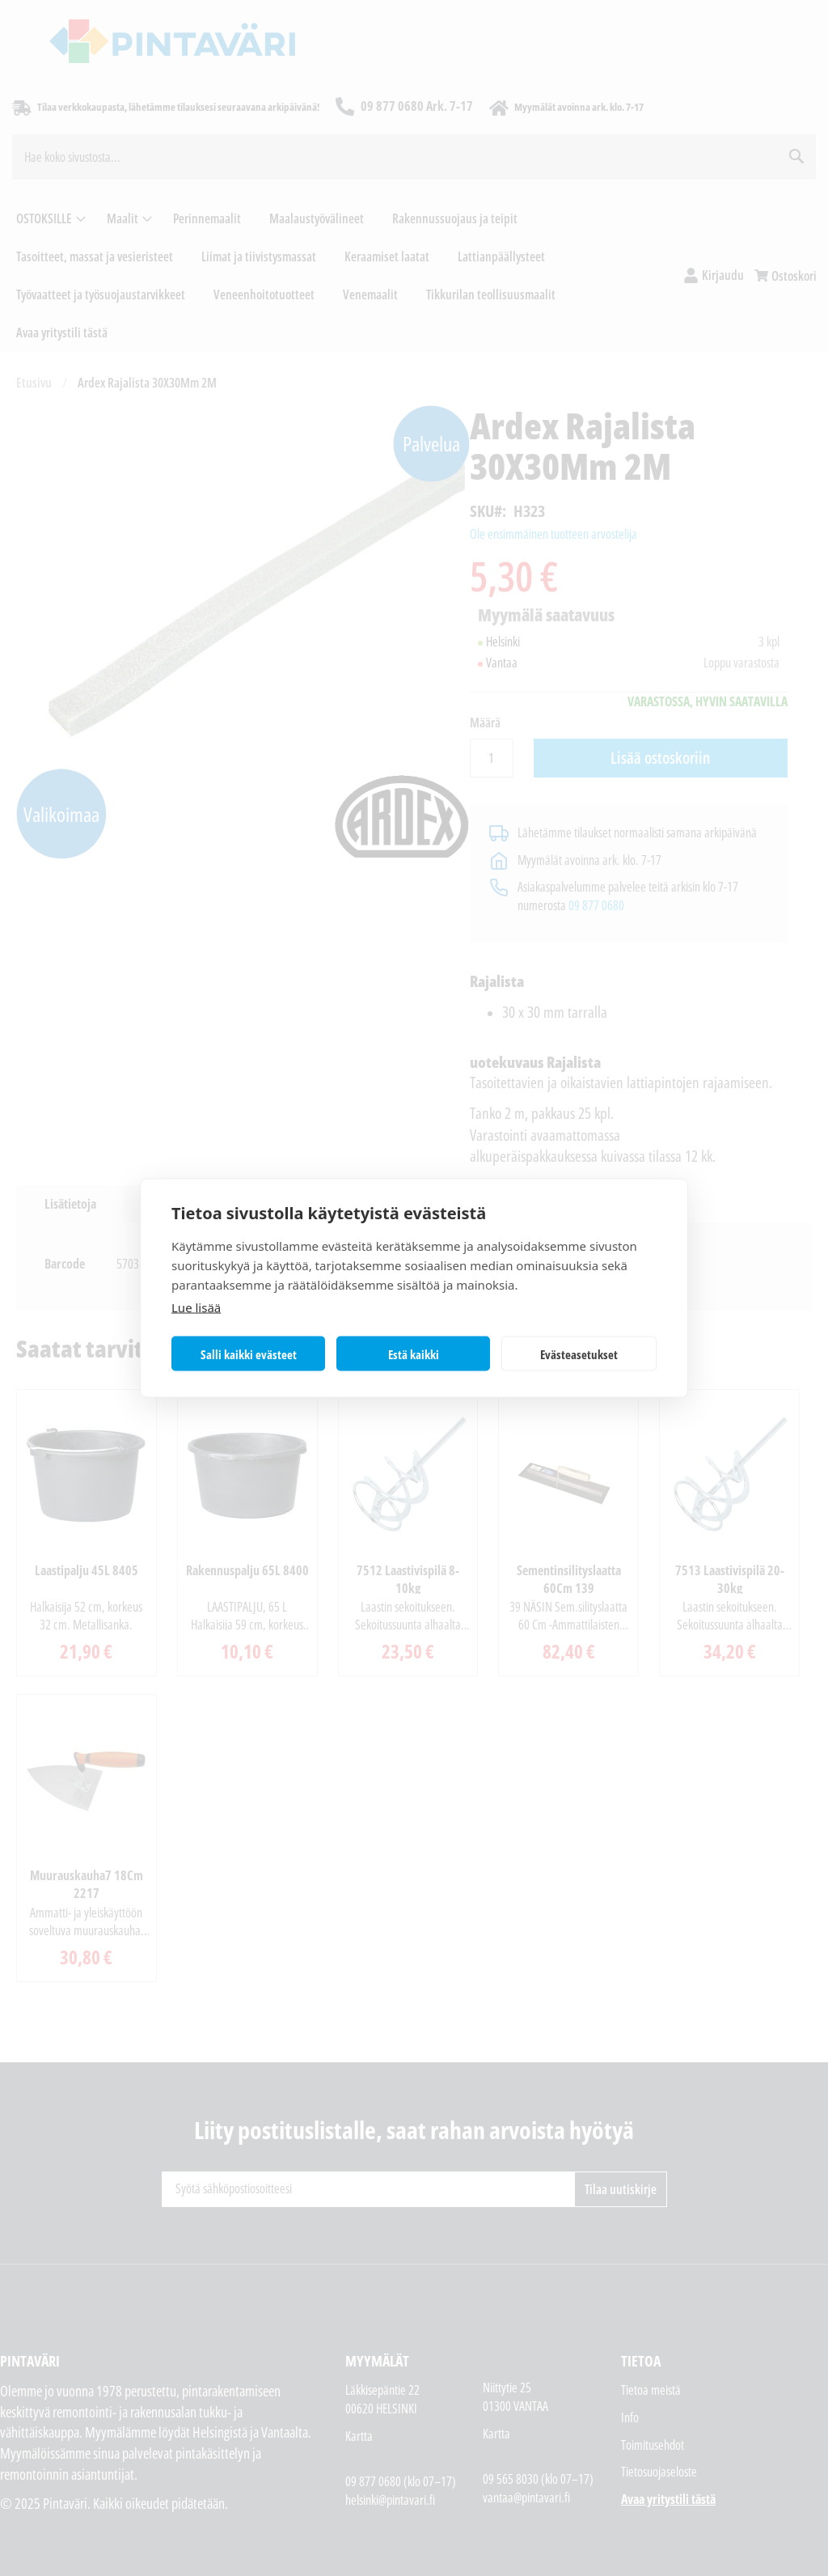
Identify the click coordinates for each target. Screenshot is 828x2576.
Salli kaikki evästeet (249, 1353)
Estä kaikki (413, 1353)
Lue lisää (196, 1307)
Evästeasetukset (579, 1353)
